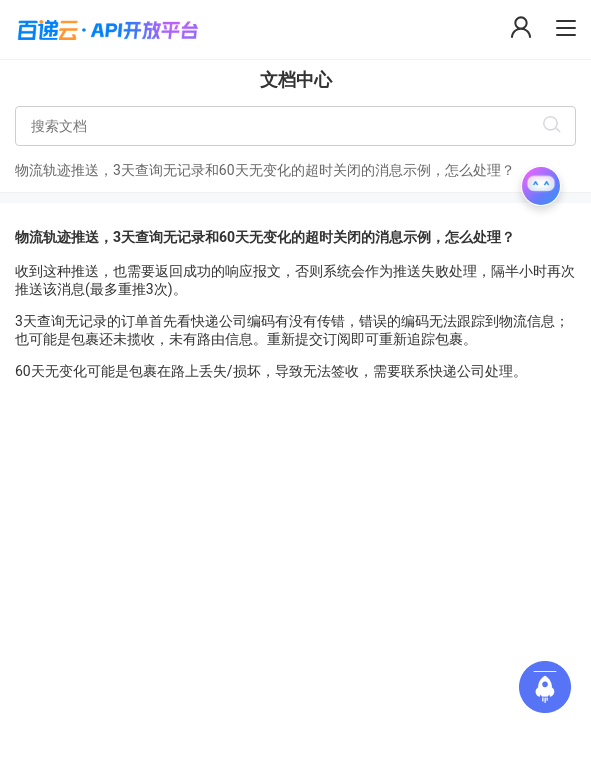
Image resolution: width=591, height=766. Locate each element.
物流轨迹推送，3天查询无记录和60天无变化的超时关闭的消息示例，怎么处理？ (265, 170)
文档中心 (296, 79)
